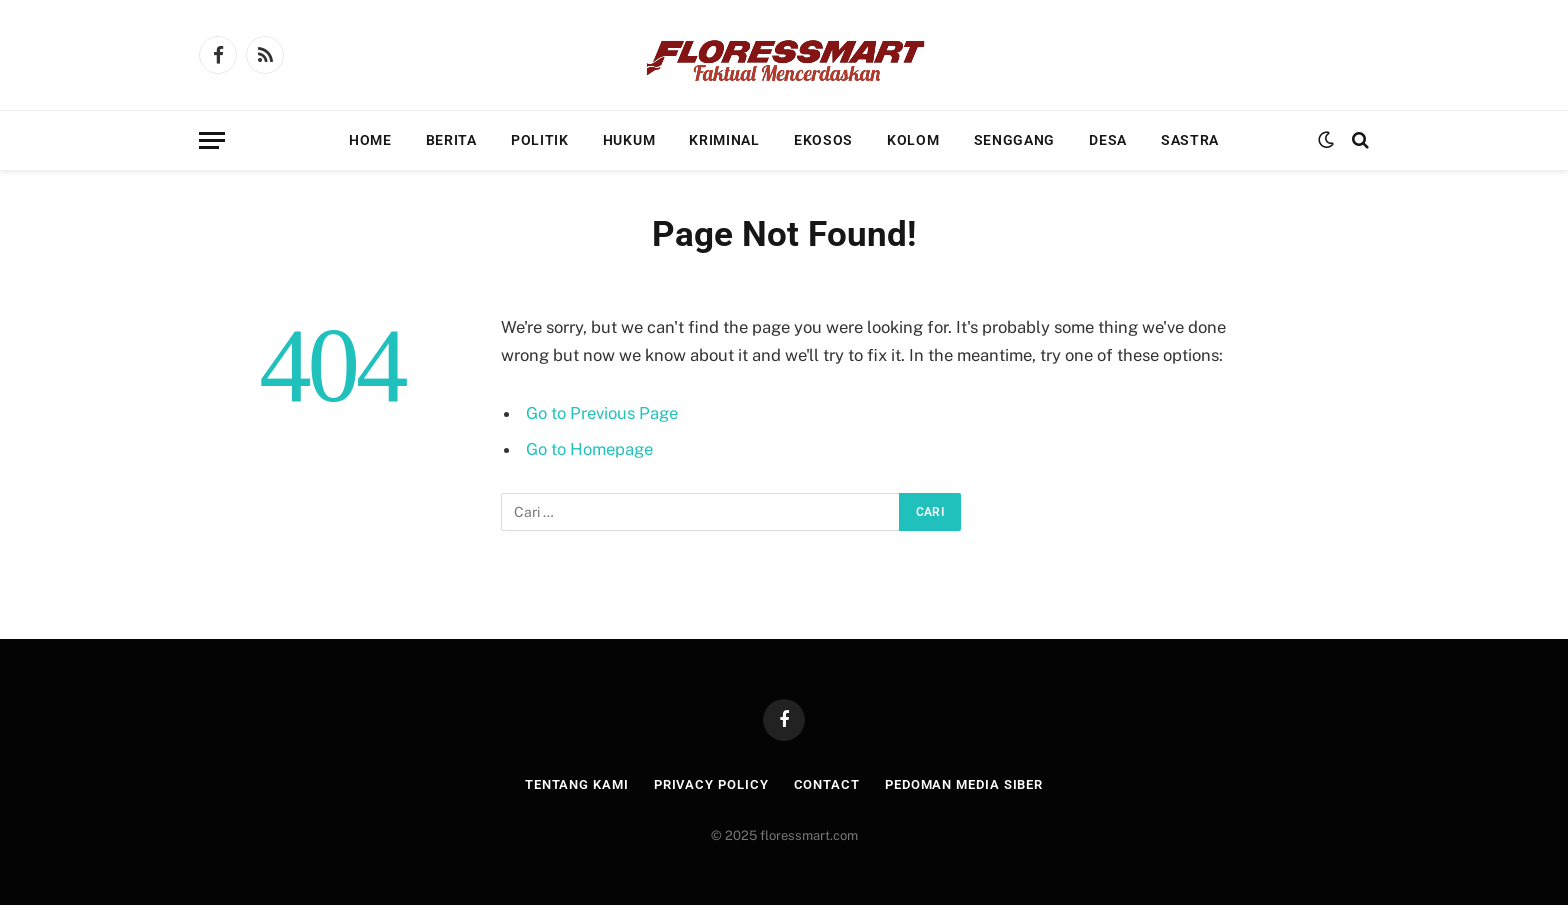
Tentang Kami (577, 784)
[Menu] (212, 140)
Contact (827, 784)
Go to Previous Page (602, 413)
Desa (1108, 140)
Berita (451, 140)
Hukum (629, 140)
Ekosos (823, 140)
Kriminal (724, 140)
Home (370, 140)
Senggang (1015, 140)
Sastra (1190, 140)
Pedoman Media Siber (964, 784)
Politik (540, 140)
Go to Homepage (589, 449)
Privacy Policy (711, 784)
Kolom (913, 140)
